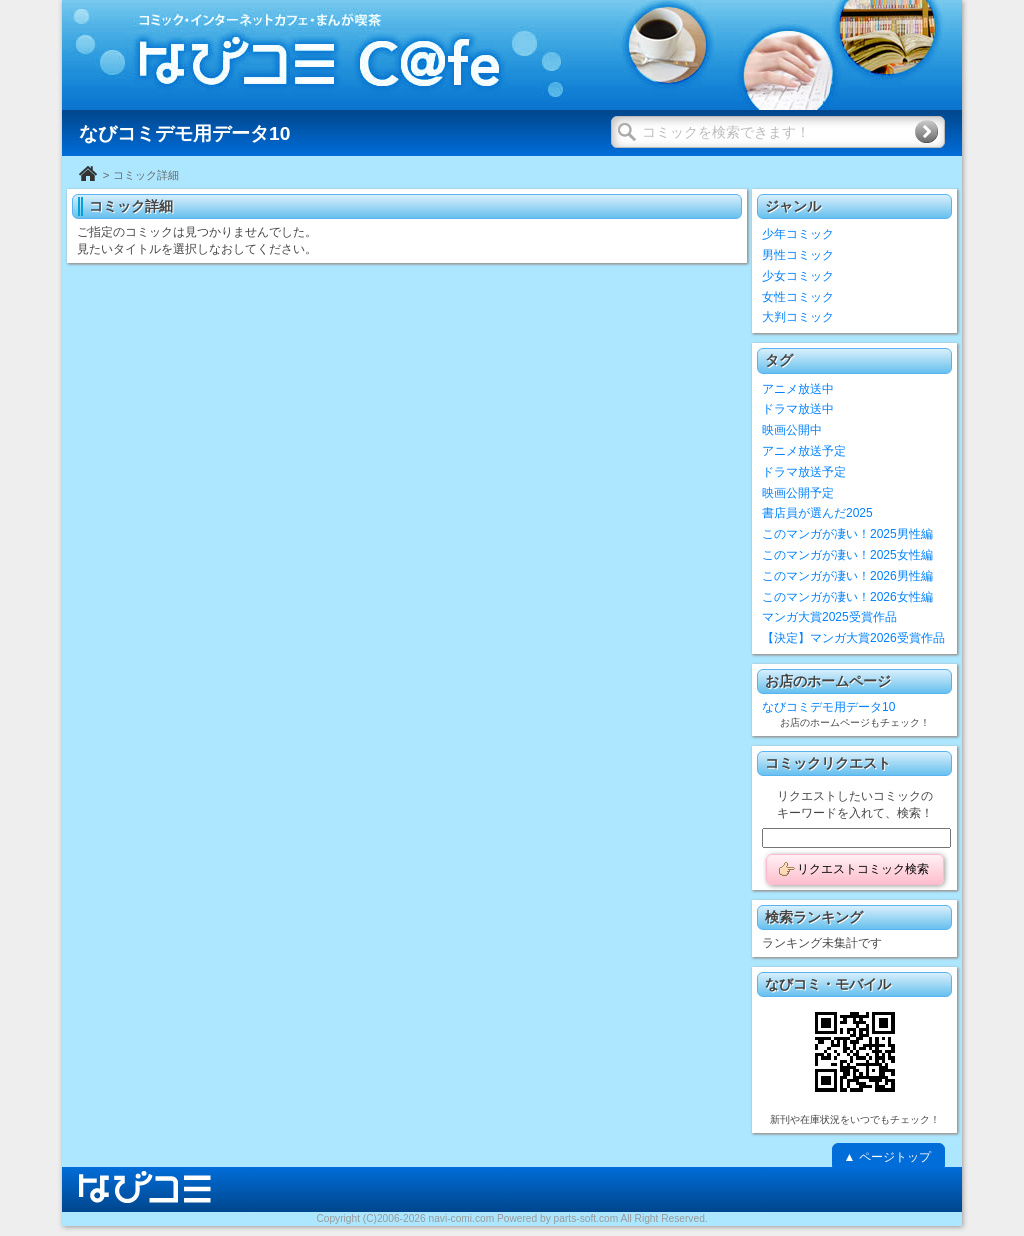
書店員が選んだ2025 (817, 513)
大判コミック (798, 317)
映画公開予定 (798, 493)
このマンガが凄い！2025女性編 (847, 555)
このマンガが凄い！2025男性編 (847, 534)
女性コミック (798, 297)
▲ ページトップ (886, 1157)
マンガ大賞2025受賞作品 (829, 617)
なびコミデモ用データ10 (828, 707)
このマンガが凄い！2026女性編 (847, 597)
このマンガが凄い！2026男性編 (847, 576)
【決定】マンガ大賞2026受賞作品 (853, 638)
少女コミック (798, 276)
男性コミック (798, 255)
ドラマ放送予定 (804, 472)
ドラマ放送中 (798, 409)
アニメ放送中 (798, 389)
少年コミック (798, 234)
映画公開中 (792, 430)
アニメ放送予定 (804, 451)
